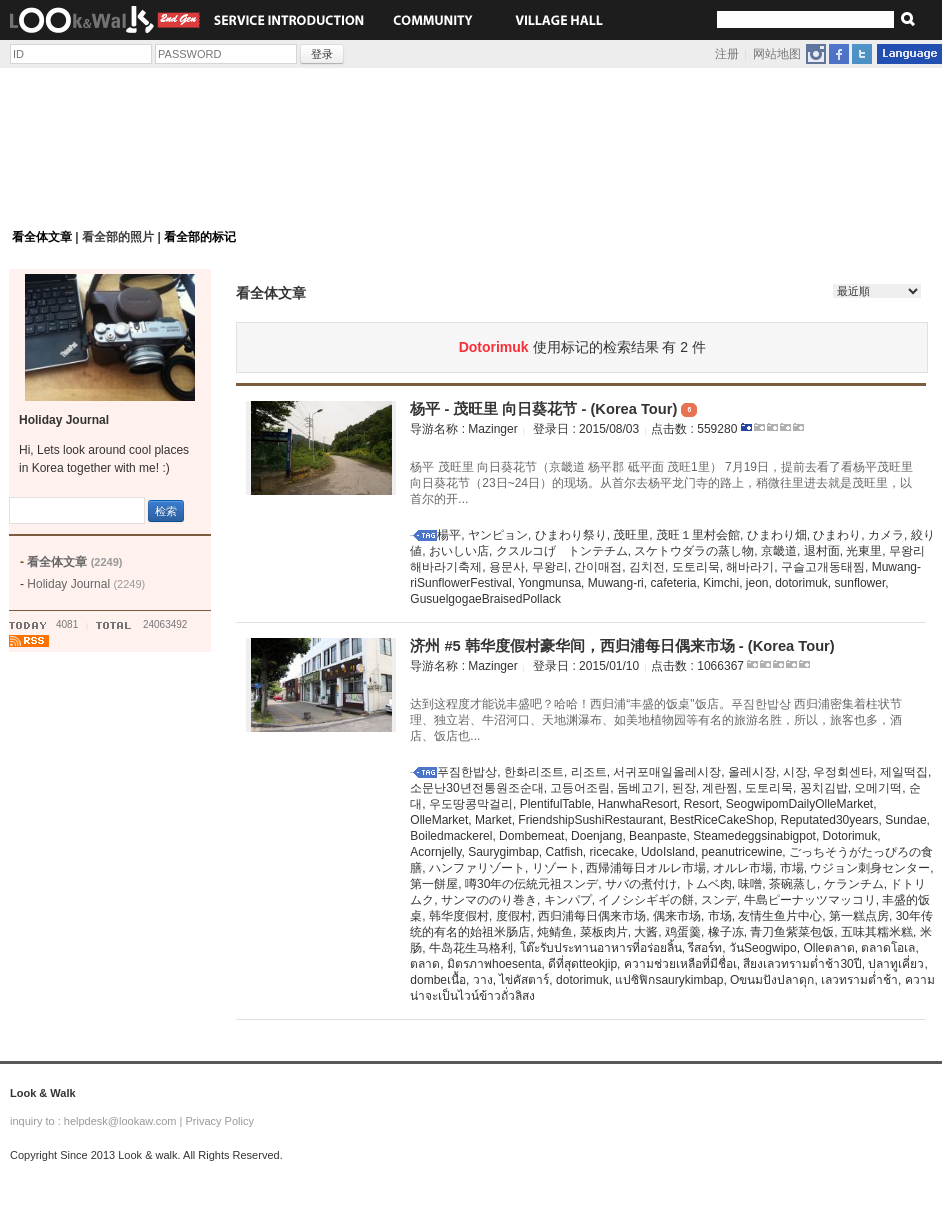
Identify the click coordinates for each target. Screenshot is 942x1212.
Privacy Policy (219, 1121)
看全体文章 (42, 237)
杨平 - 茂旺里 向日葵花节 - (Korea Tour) (553, 409)
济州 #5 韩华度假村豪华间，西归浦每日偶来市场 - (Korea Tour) (622, 646)
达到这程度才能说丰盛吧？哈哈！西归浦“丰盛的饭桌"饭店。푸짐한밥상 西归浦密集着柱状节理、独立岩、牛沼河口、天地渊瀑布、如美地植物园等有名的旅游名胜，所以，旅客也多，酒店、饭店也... (656, 720)
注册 (727, 54)
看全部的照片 (118, 237)
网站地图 (777, 54)
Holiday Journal (86, 584)
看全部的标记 (200, 237)
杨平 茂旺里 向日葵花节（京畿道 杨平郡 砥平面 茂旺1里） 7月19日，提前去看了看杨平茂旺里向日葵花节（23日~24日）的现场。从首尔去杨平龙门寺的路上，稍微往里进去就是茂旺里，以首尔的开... (661, 483)
